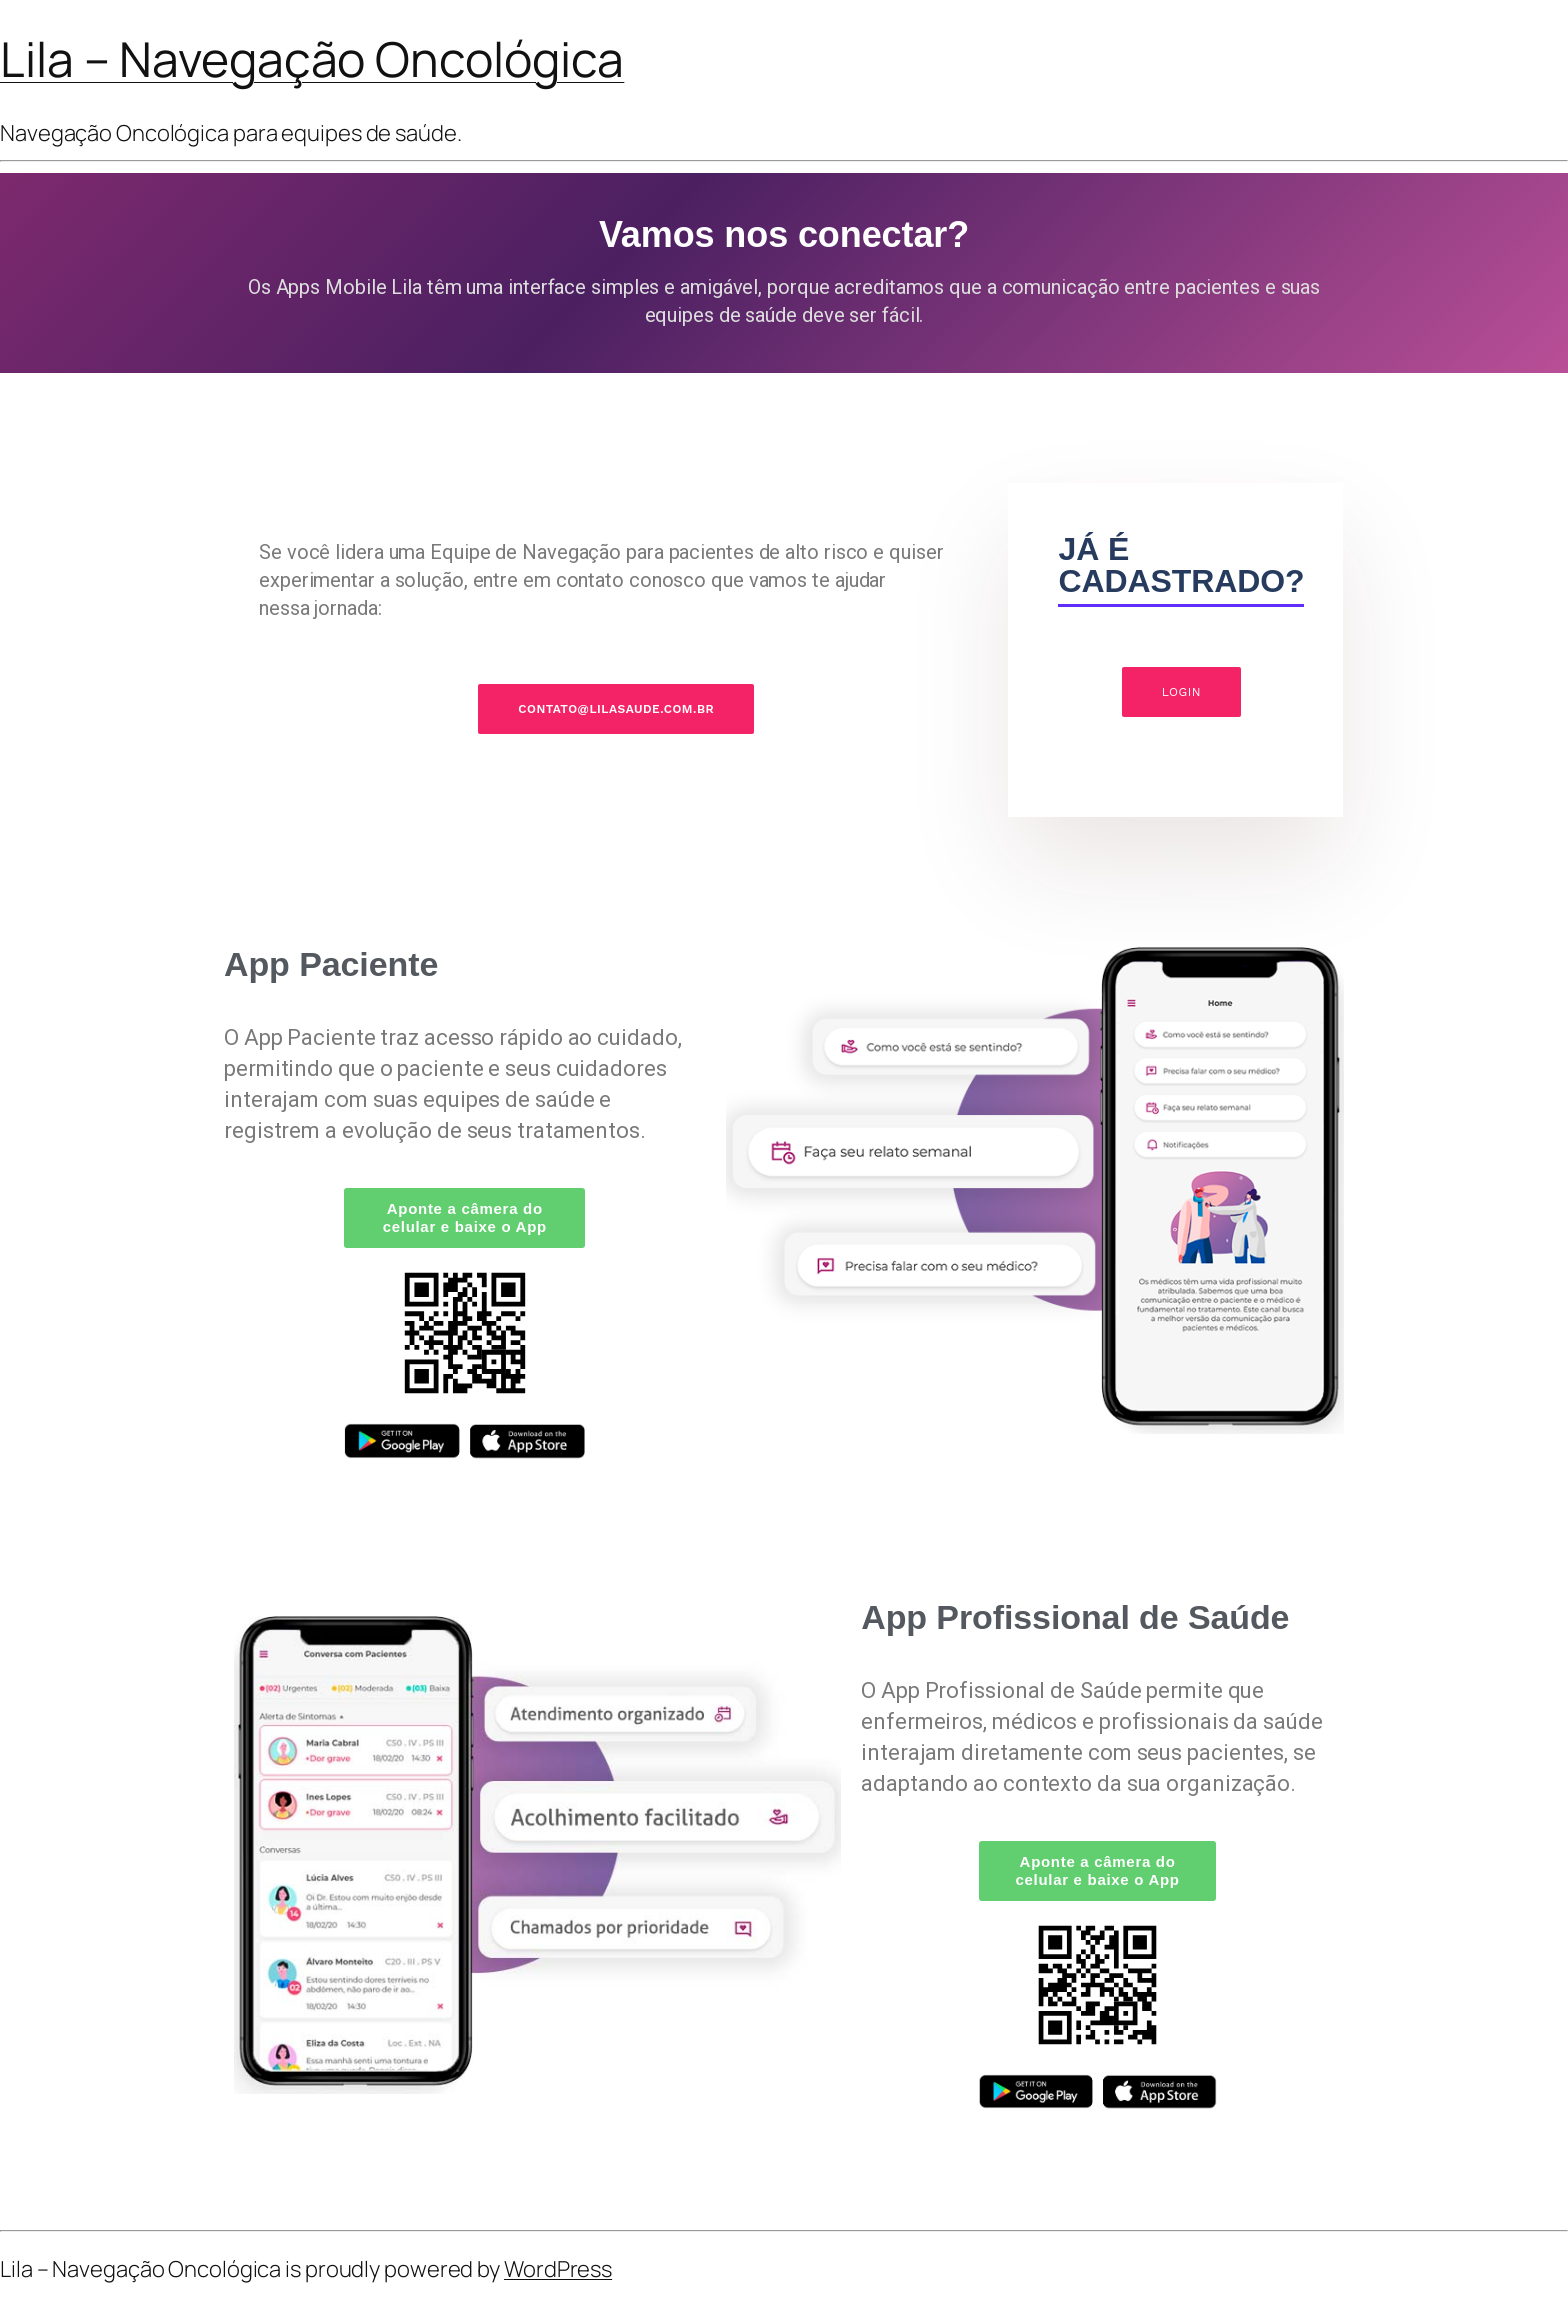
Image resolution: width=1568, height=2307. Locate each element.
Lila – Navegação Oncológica (312, 58)
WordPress (558, 2269)
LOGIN (1181, 692)
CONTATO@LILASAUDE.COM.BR (616, 709)
